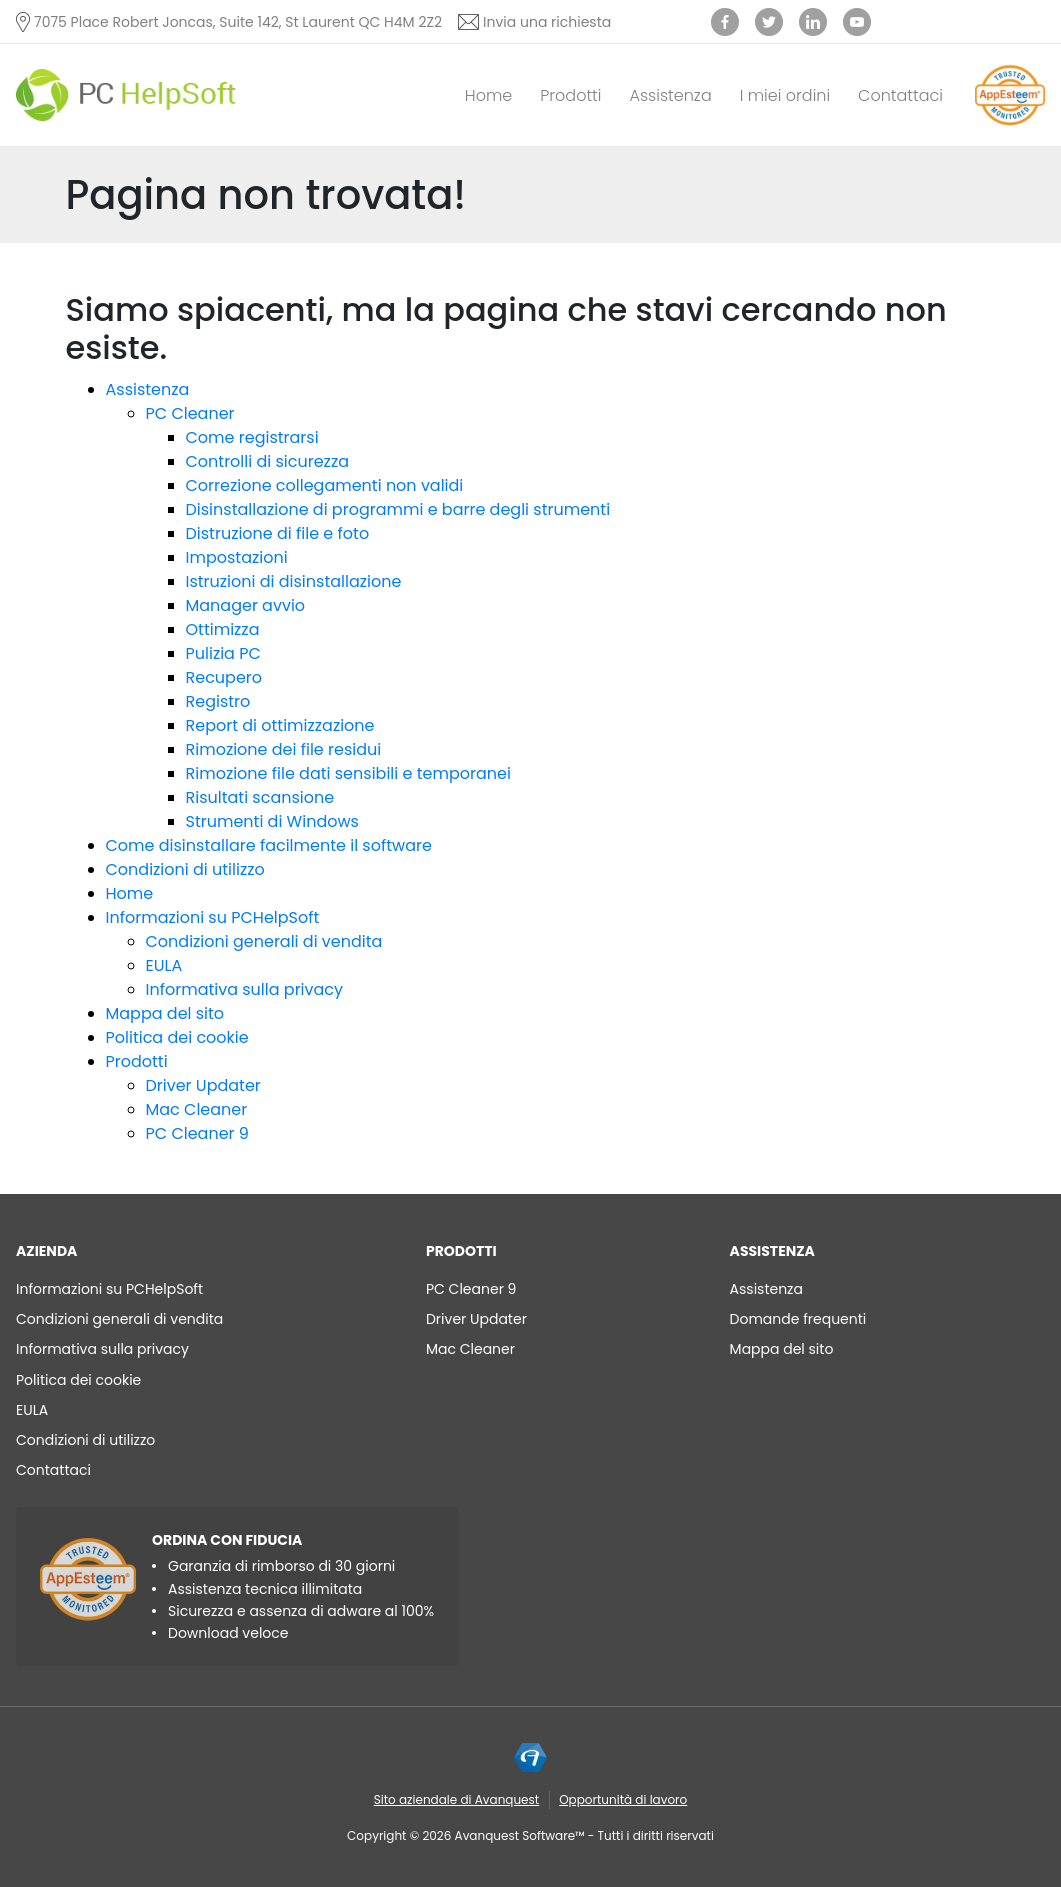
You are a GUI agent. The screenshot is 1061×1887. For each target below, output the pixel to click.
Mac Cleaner (197, 1109)
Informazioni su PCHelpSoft (213, 917)
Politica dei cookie (177, 1037)
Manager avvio (246, 605)
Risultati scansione (260, 797)
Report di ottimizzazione (280, 725)
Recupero (224, 677)
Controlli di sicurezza (267, 461)
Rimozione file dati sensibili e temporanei (348, 773)
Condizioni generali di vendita (264, 941)
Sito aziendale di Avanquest (456, 1799)
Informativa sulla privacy (245, 989)
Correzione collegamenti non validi (325, 485)
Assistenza (670, 95)
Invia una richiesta (547, 22)
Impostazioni (237, 557)
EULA (164, 965)
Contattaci (900, 95)
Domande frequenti (798, 1319)
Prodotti (570, 95)
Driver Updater (203, 1085)
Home (488, 95)
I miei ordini (785, 95)
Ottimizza (223, 629)
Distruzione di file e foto (278, 533)
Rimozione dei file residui (284, 749)
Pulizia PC (223, 653)
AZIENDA (46, 1251)
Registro (218, 701)
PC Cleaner (190, 413)
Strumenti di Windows (272, 821)
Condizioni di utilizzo (185, 869)
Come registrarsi (252, 437)
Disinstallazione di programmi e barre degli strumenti (398, 509)
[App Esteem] (1010, 124)
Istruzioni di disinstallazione (294, 581)
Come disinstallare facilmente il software (269, 845)
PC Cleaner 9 (197, 1133)
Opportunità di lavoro (623, 1799)
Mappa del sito (165, 1013)
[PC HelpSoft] (126, 95)
